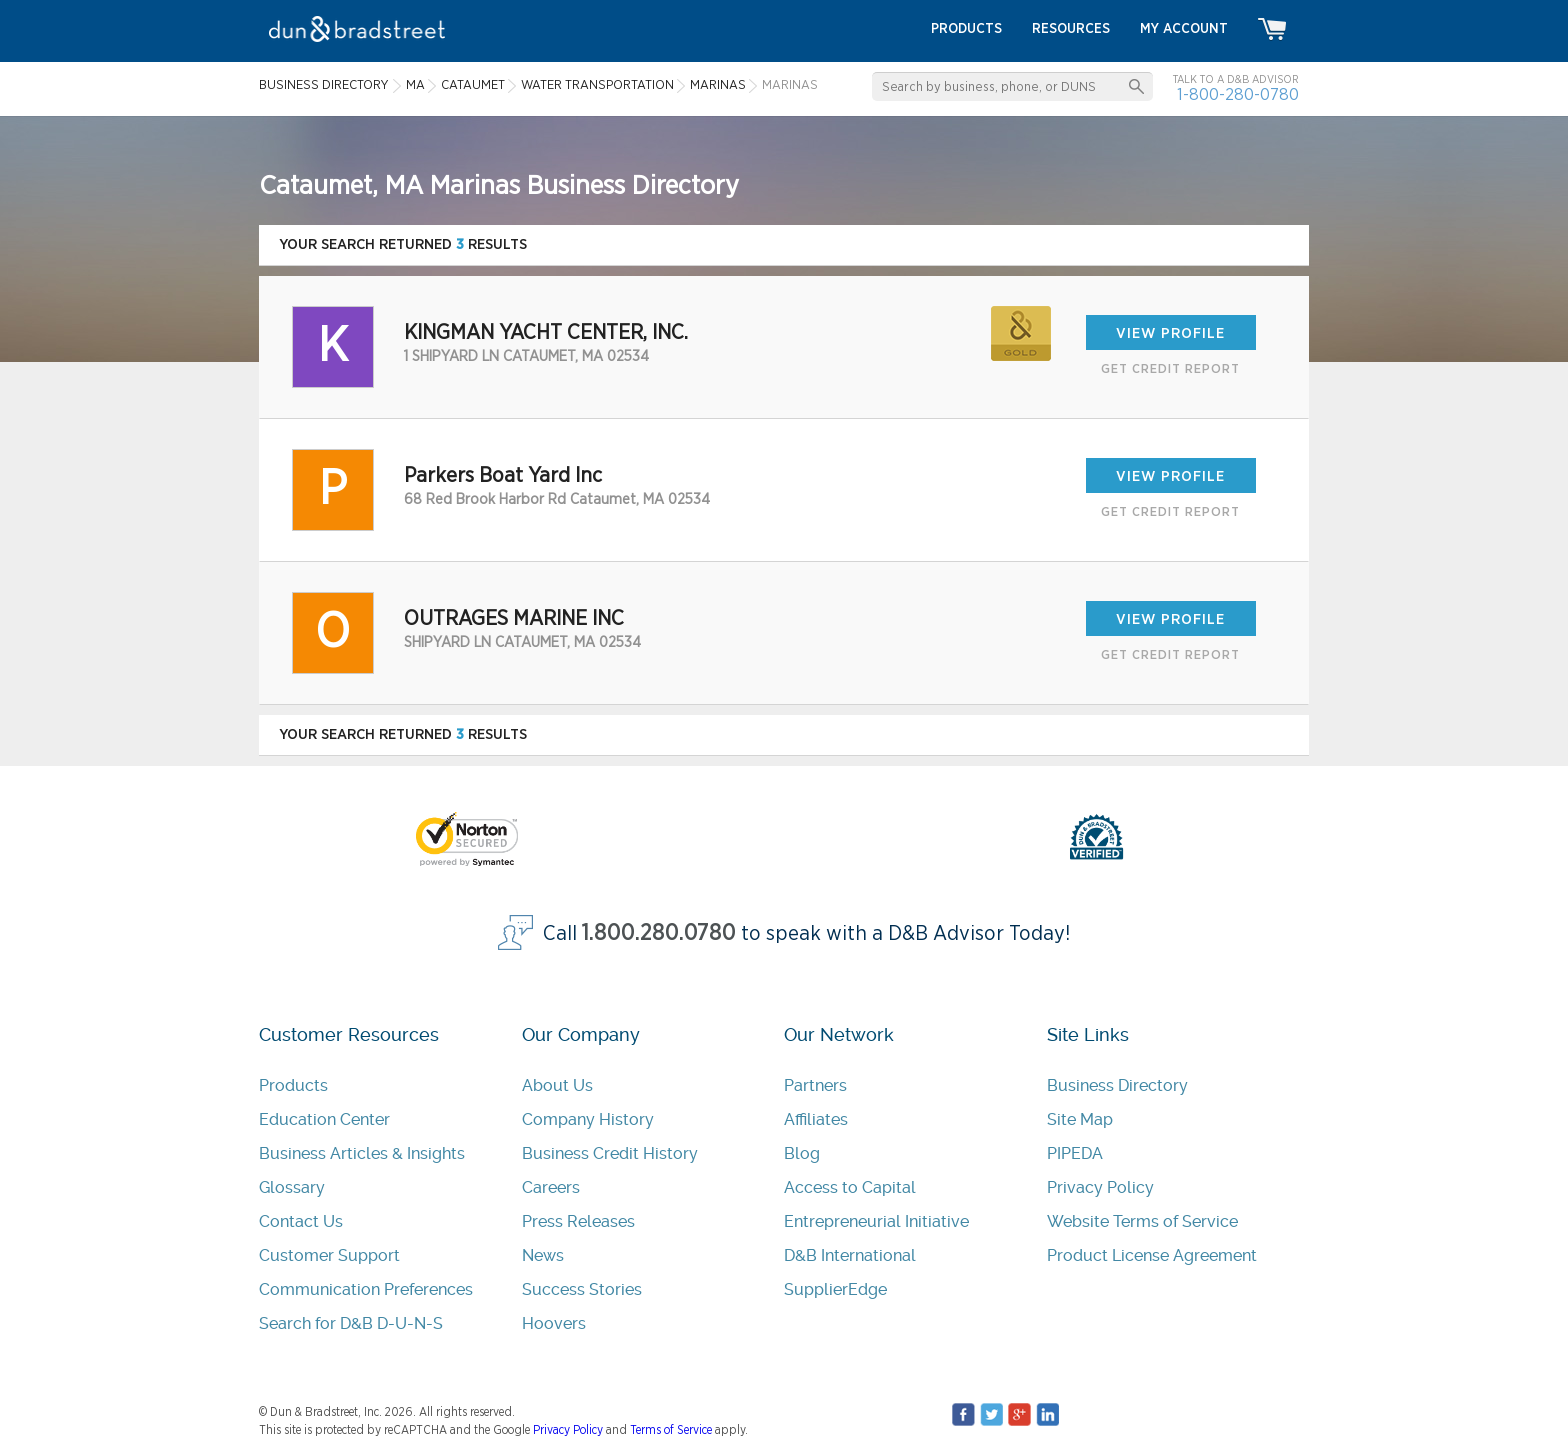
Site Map (1080, 1119)
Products (293, 1085)
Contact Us (301, 1221)
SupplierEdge (835, 1289)
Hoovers (554, 1323)
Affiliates (816, 1119)
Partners (815, 1085)
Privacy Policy (1100, 1187)
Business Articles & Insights (362, 1153)
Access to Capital (850, 1187)
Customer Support (329, 1255)
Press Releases (578, 1221)
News (543, 1255)
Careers (551, 1187)
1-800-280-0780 (1238, 94)
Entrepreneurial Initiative (876, 1221)
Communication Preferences (366, 1289)
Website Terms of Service (1142, 1221)
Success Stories (582, 1289)
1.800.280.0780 (659, 933)
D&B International (850, 1255)
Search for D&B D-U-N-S (351, 1323)
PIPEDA (1075, 1153)
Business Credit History (610, 1153)
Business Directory (1117, 1085)
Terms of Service (671, 1430)
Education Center (324, 1119)
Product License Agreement (1152, 1255)
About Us (557, 1085)
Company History (588, 1119)
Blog (802, 1153)
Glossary (292, 1187)
